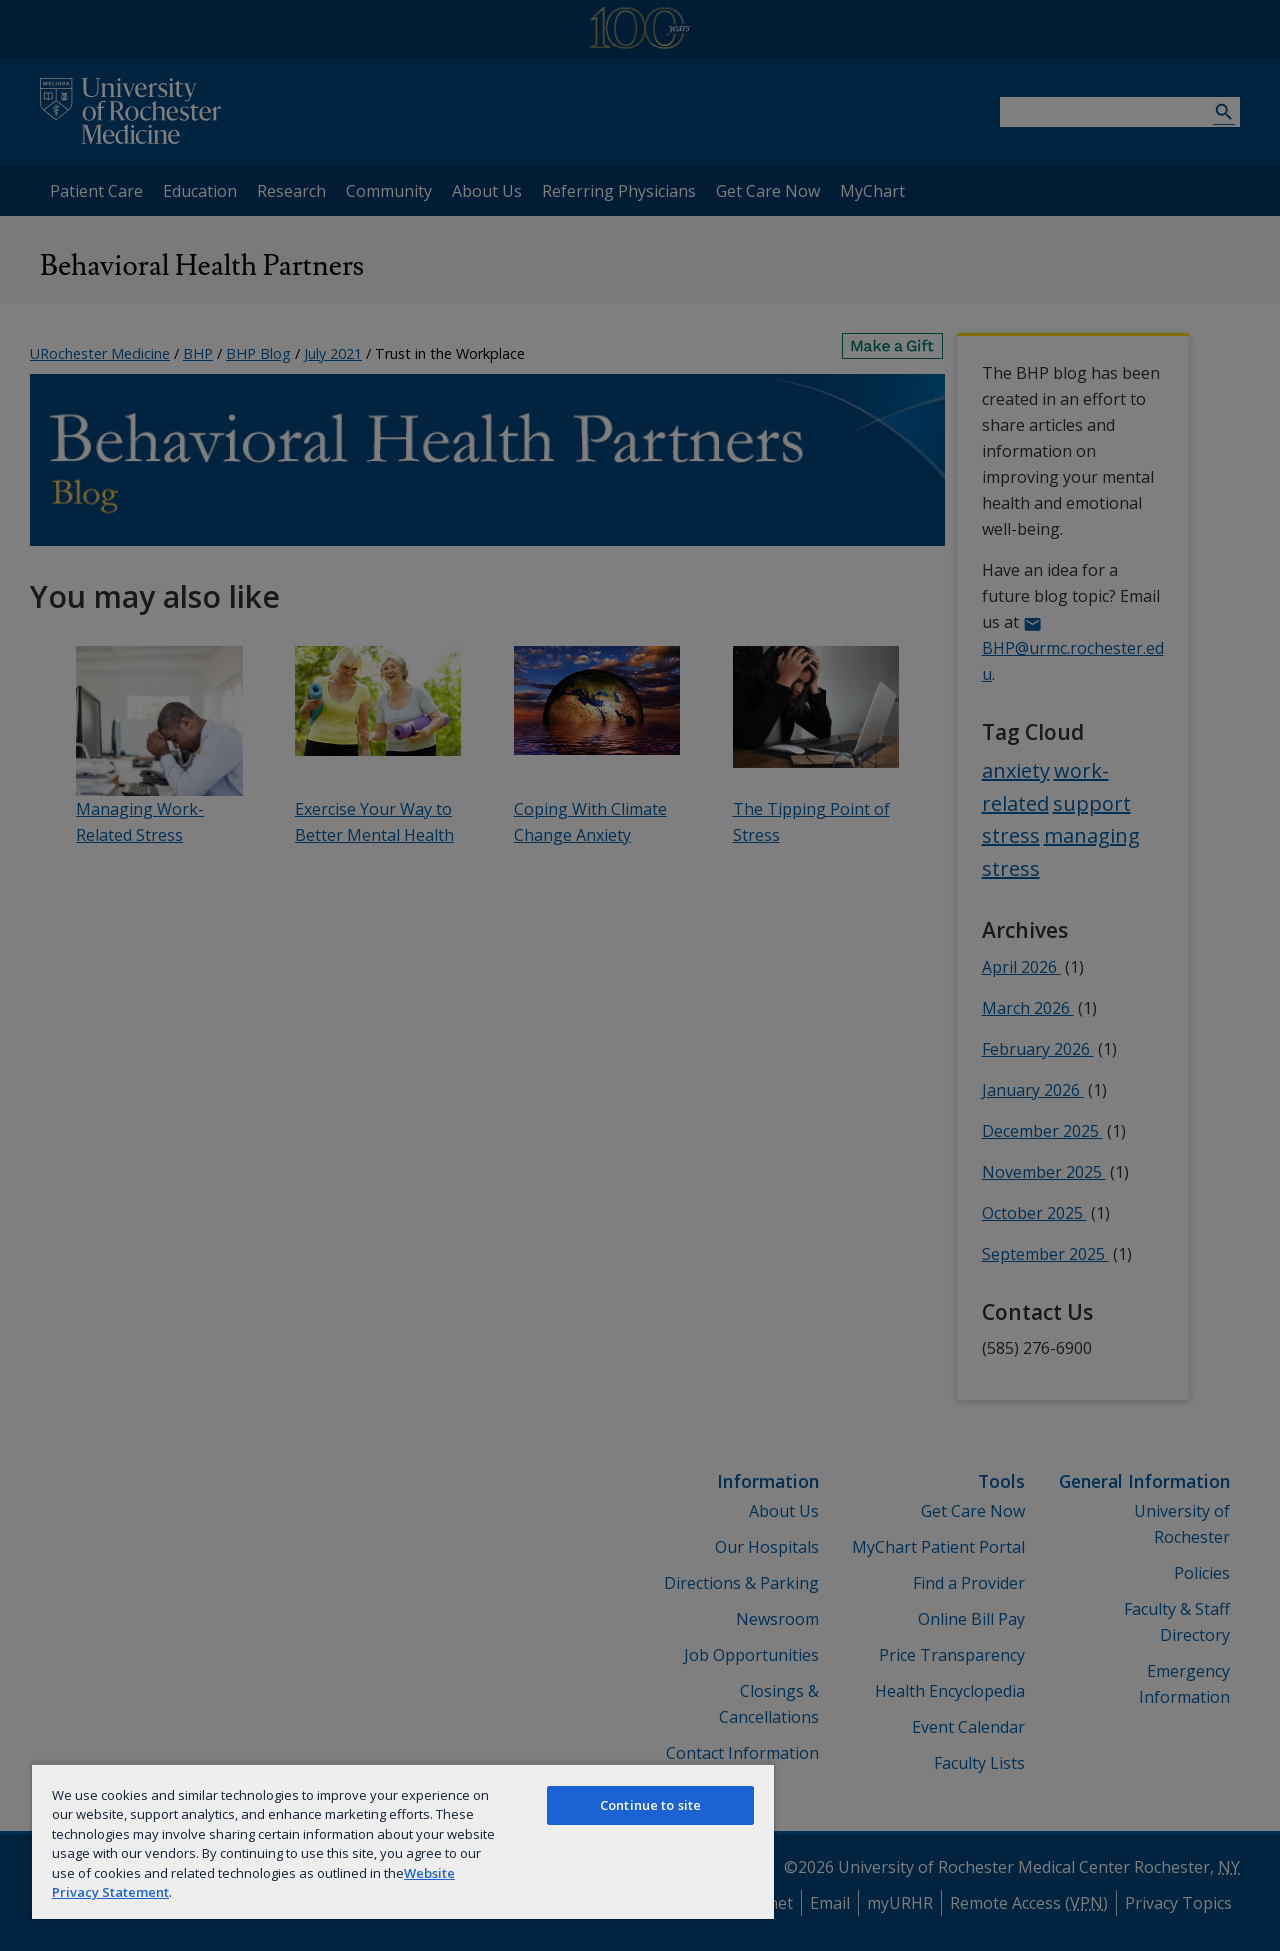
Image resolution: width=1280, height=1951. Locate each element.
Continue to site (650, 1805)
